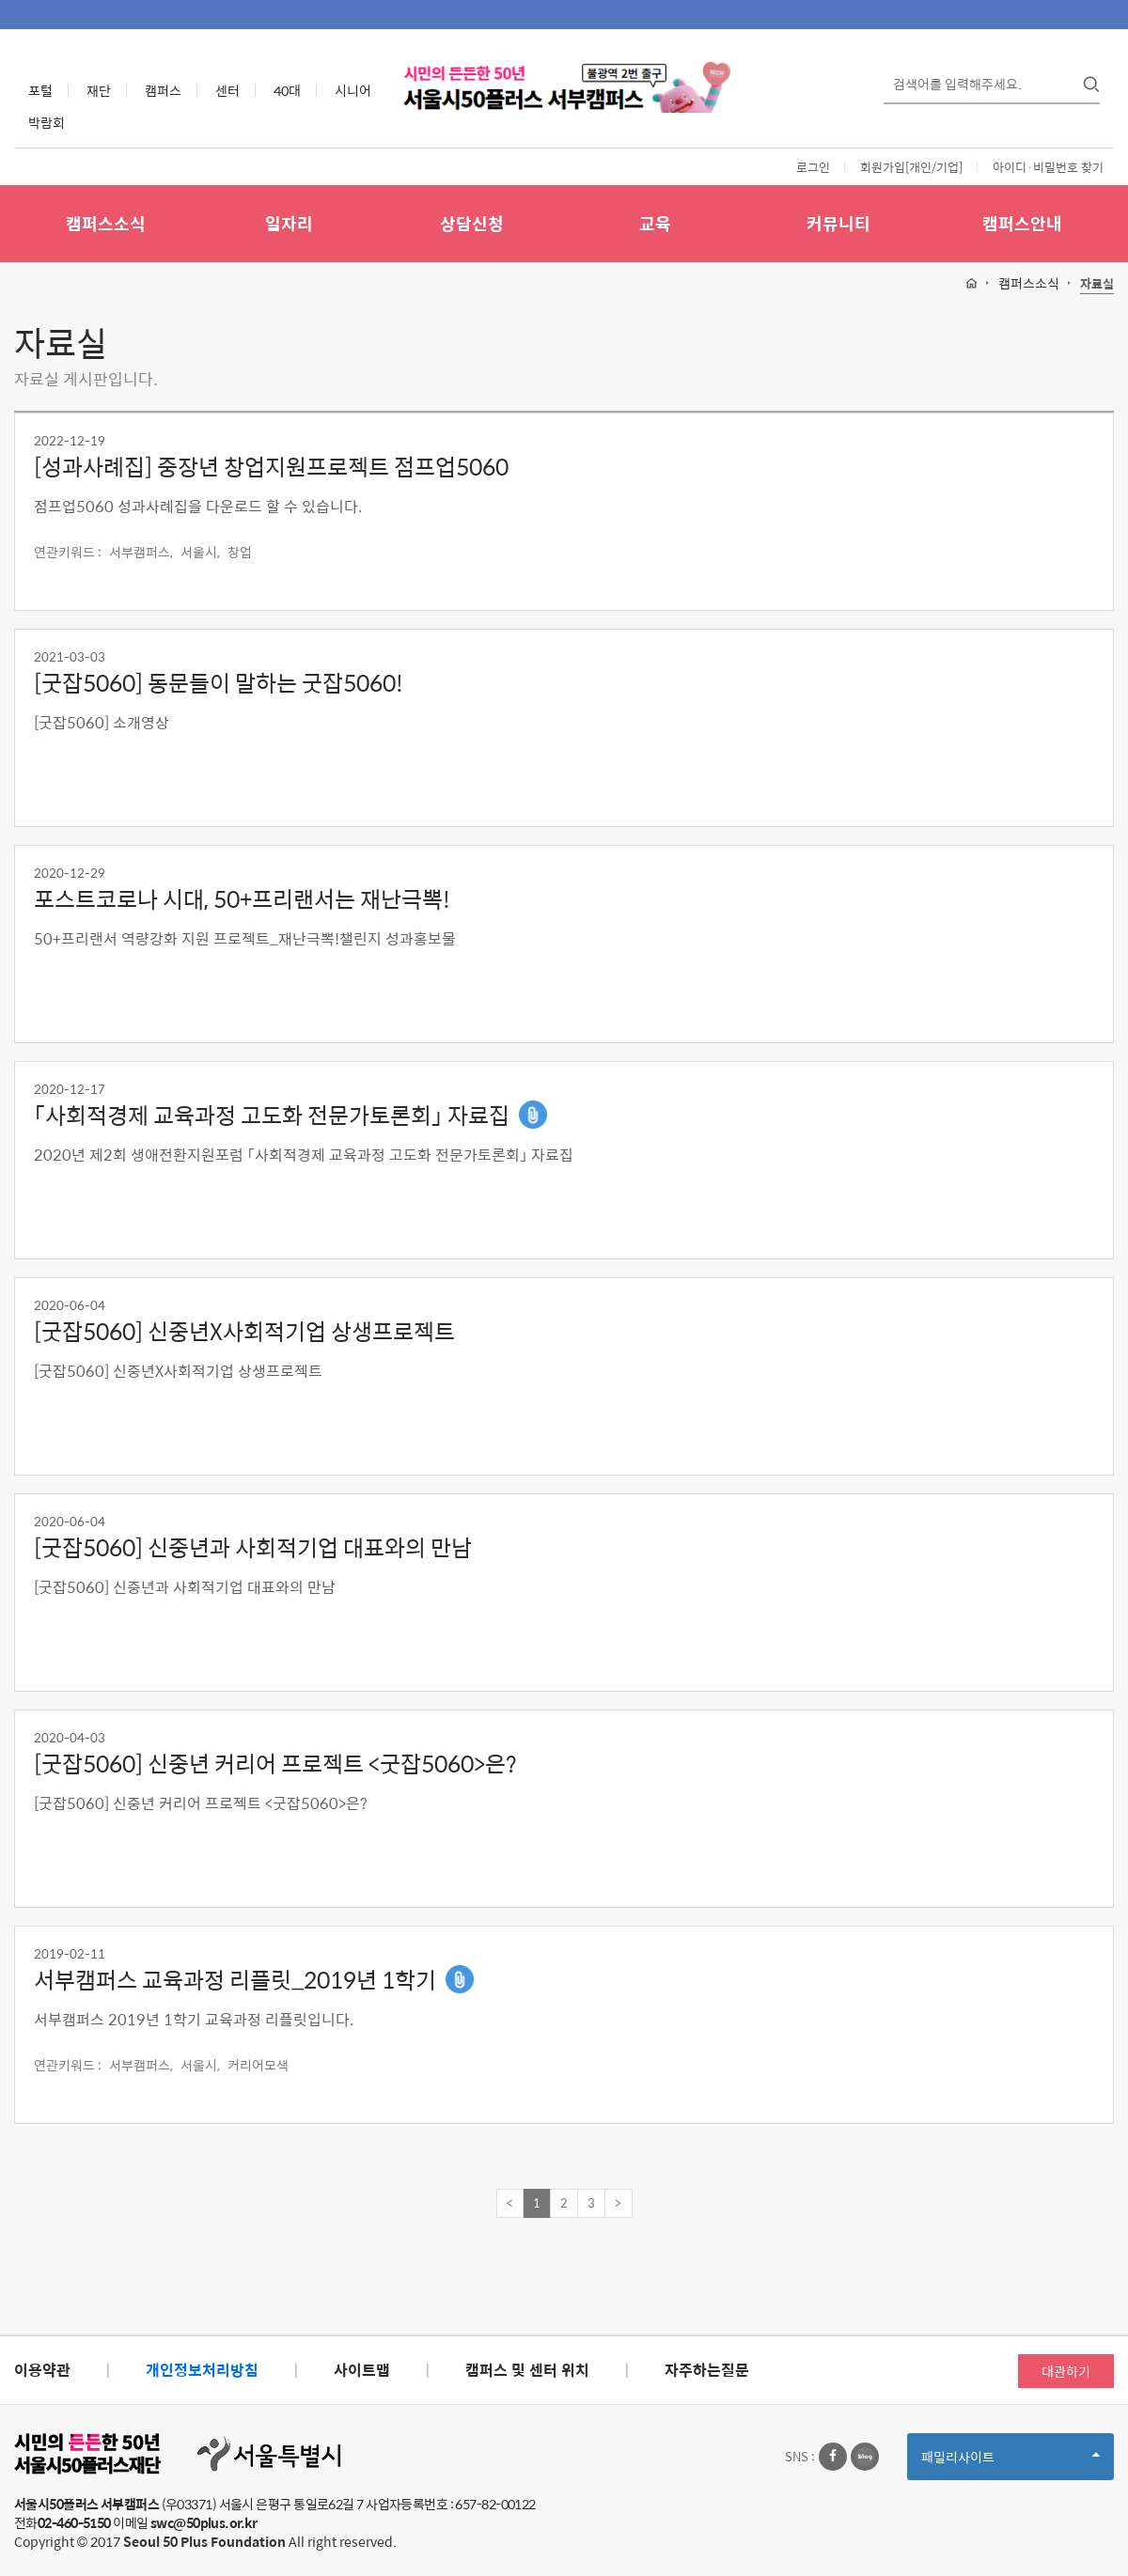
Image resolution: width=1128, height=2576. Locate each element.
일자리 (289, 223)
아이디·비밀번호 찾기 (1048, 167)
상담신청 (472, 223)
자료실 (1097, 284)
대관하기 (1066, 2371)
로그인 (813, 167)
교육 (655, 223)
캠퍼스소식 (106, 223)
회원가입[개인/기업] (911, 167)
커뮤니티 (838, 223)
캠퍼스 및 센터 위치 (527, 2369)
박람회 (46, 122)
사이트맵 (362, 2369)
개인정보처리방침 (202, 2369)
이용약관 (42, 2369)
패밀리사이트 (1010, 2462)
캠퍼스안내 (1022, 223)
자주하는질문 (707, 2369)
